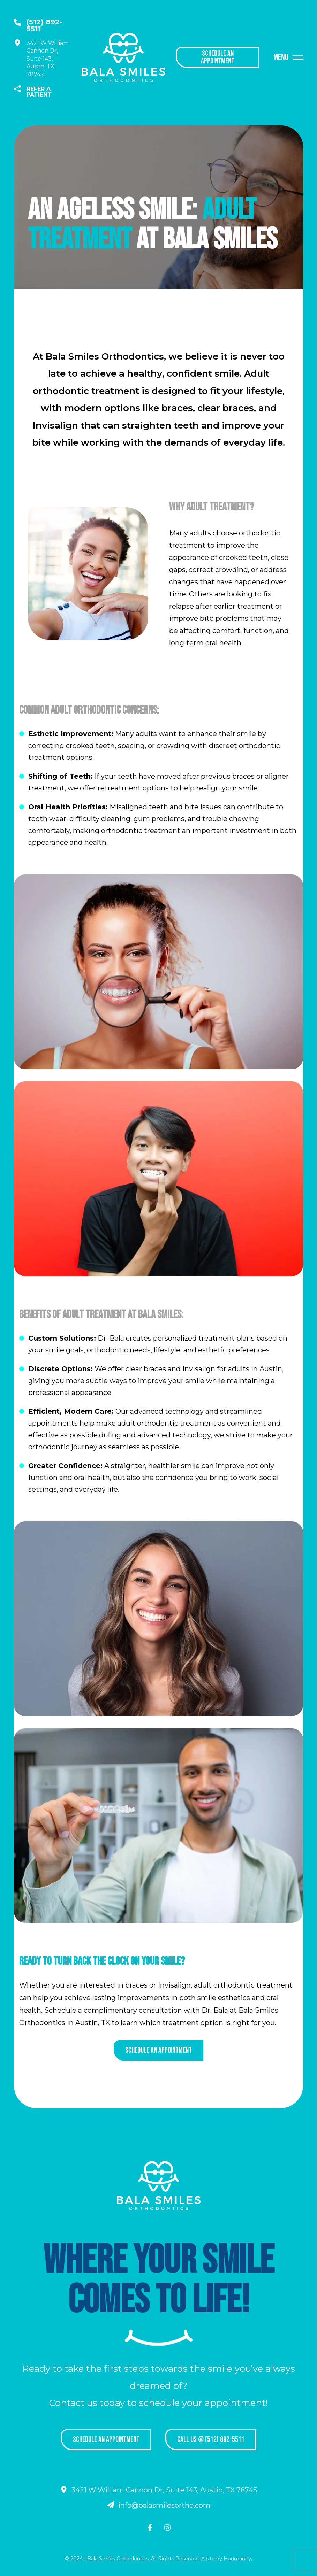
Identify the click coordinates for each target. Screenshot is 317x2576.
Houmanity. (238, 2558)
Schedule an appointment (158, 2050)
